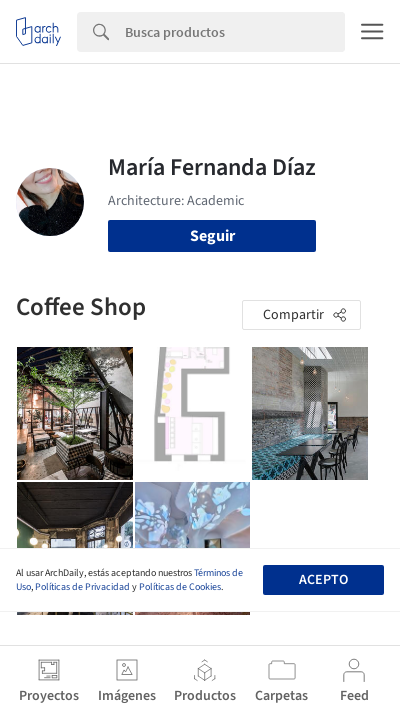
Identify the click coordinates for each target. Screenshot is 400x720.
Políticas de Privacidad (82, 587)
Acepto (323, 580)
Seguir (212, 236)
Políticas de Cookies (180, 587)
